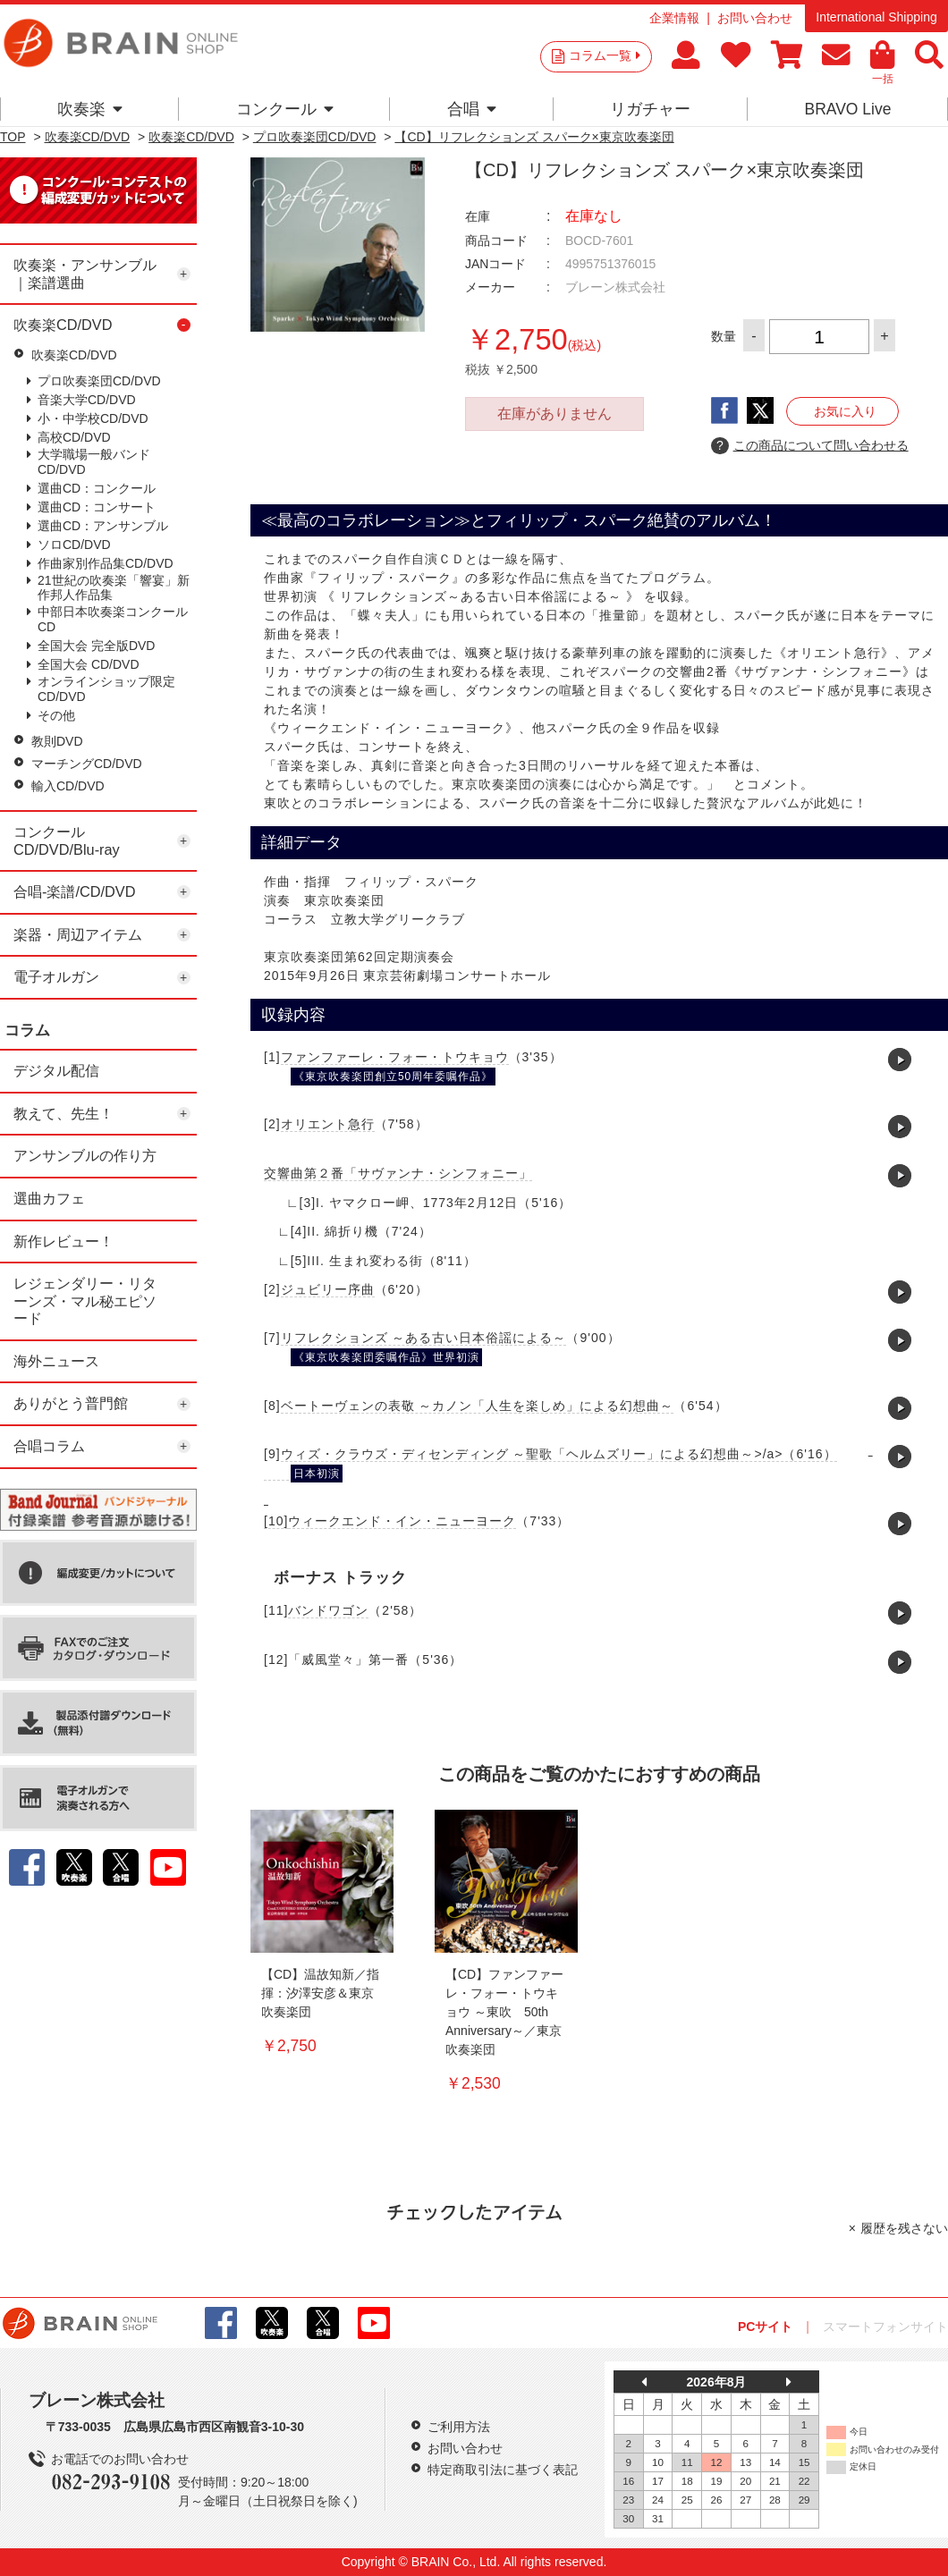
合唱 (471, 109)
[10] (276, 1521)
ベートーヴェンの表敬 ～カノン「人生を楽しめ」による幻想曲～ (477, 1405)
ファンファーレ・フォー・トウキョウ (395, 1057)
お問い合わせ (754, 18)
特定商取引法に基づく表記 (502, 2469)
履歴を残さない (904, 2228)
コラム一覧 (604, 55)
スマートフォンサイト (885, 2326)
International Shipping (876, 17)
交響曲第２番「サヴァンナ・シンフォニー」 (398, 1173)
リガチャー (650, 109)
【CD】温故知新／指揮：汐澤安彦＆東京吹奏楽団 (320, 1993)
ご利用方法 (458, 2427)
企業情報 (674, 18)
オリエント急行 (328, 1124)
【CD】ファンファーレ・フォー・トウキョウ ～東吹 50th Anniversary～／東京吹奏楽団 (504, 2012)
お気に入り (845, 411)
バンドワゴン (328, 1610)
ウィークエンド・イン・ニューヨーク (402, 1521)
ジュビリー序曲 (328, 1289)
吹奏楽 (90, 109)
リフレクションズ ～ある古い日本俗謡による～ (424, 1337)
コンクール (285, 109)
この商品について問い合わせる (810, 446)
